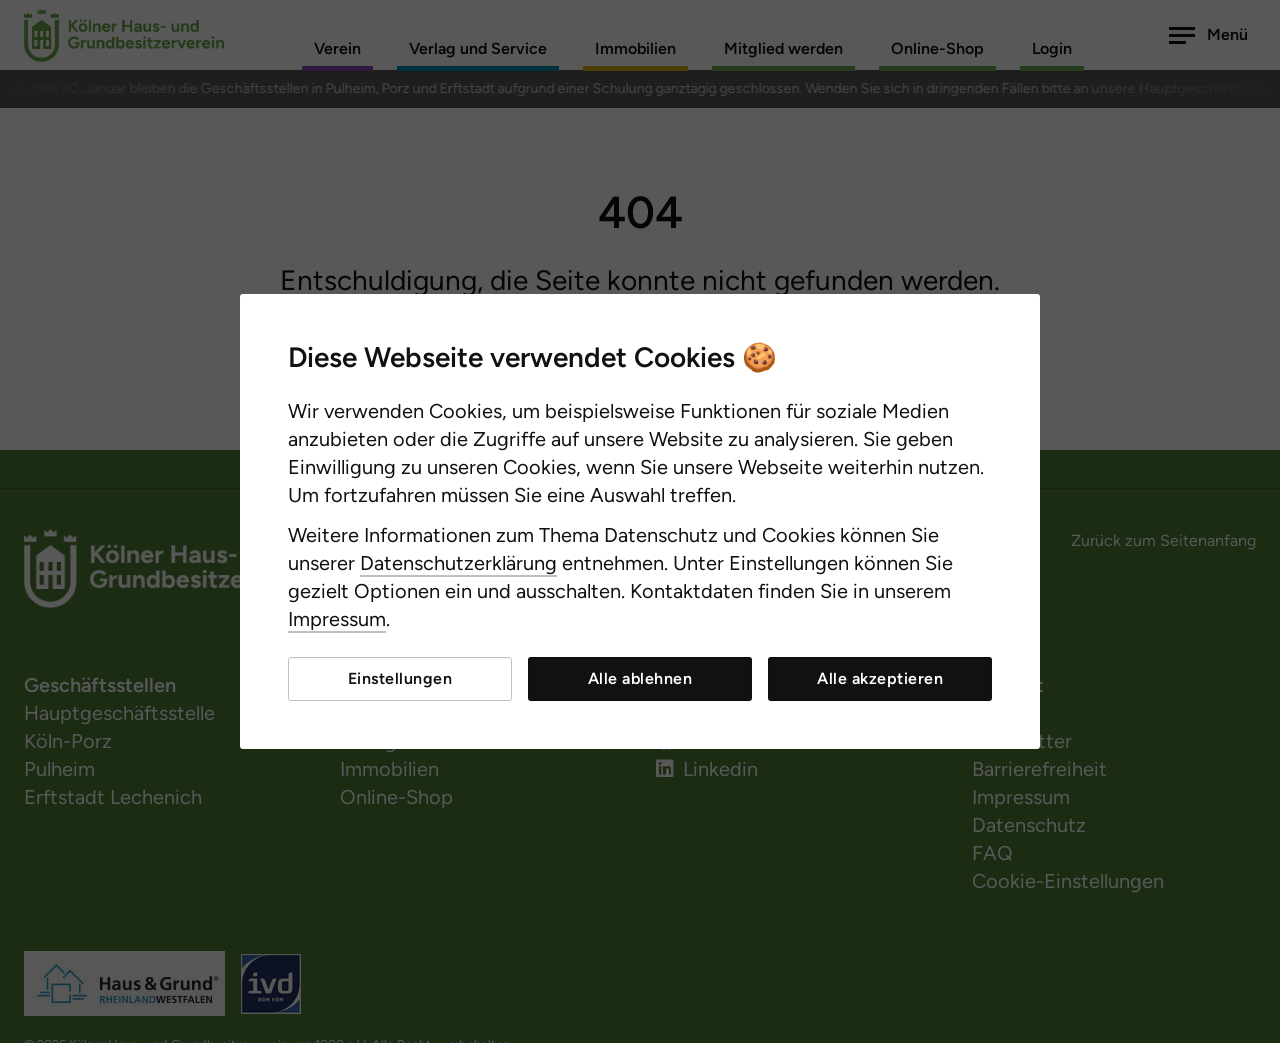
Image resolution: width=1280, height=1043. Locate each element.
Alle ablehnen (640, 678)
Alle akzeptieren (880, 678)
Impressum (337, 619)
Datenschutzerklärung (458, 563)
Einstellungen (400, 678)
